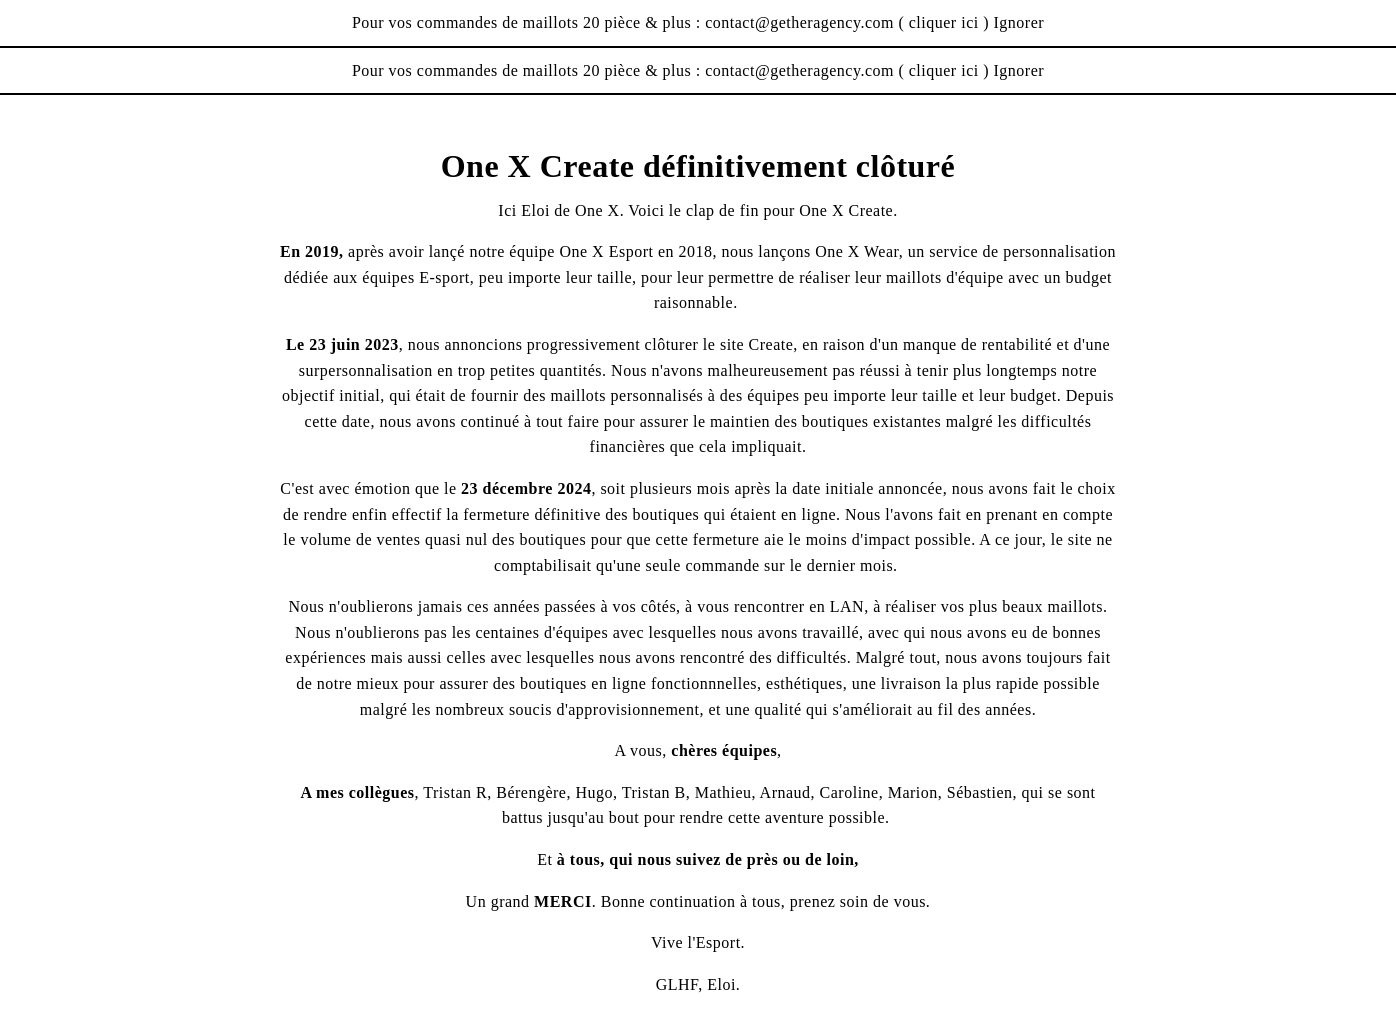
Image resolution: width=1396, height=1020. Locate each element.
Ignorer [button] (1019, 22)
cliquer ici (943, 22)
